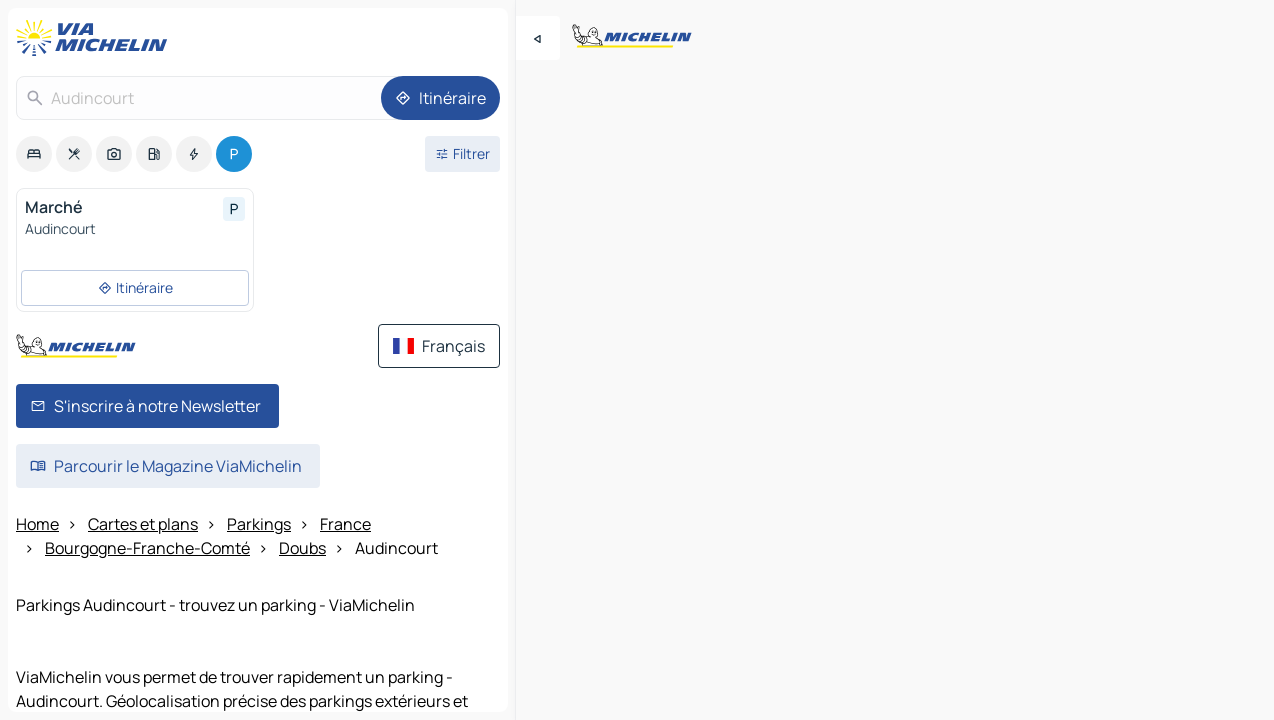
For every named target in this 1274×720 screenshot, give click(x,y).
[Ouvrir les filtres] (462, 154)
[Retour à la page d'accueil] (96, 38)
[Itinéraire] (440, 98)
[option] (34, 154)
